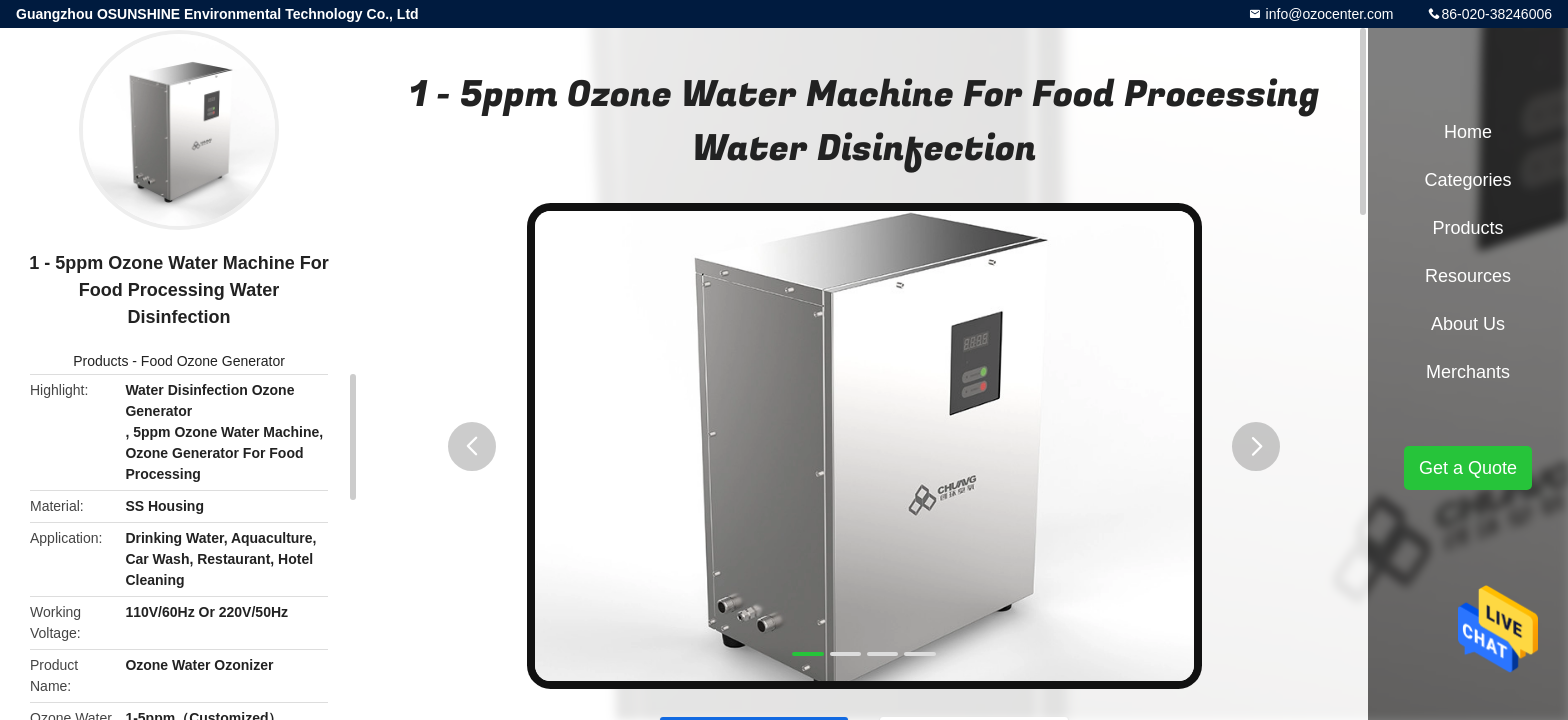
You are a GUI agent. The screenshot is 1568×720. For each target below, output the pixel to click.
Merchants (1468, 372)
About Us (1468, 324)
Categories (1467, 180)
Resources (1468, 276)
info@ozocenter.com (1328, 14)
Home (1468, 132)
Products (100, 361)
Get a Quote (1468, 468)
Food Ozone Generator (213, 361)
